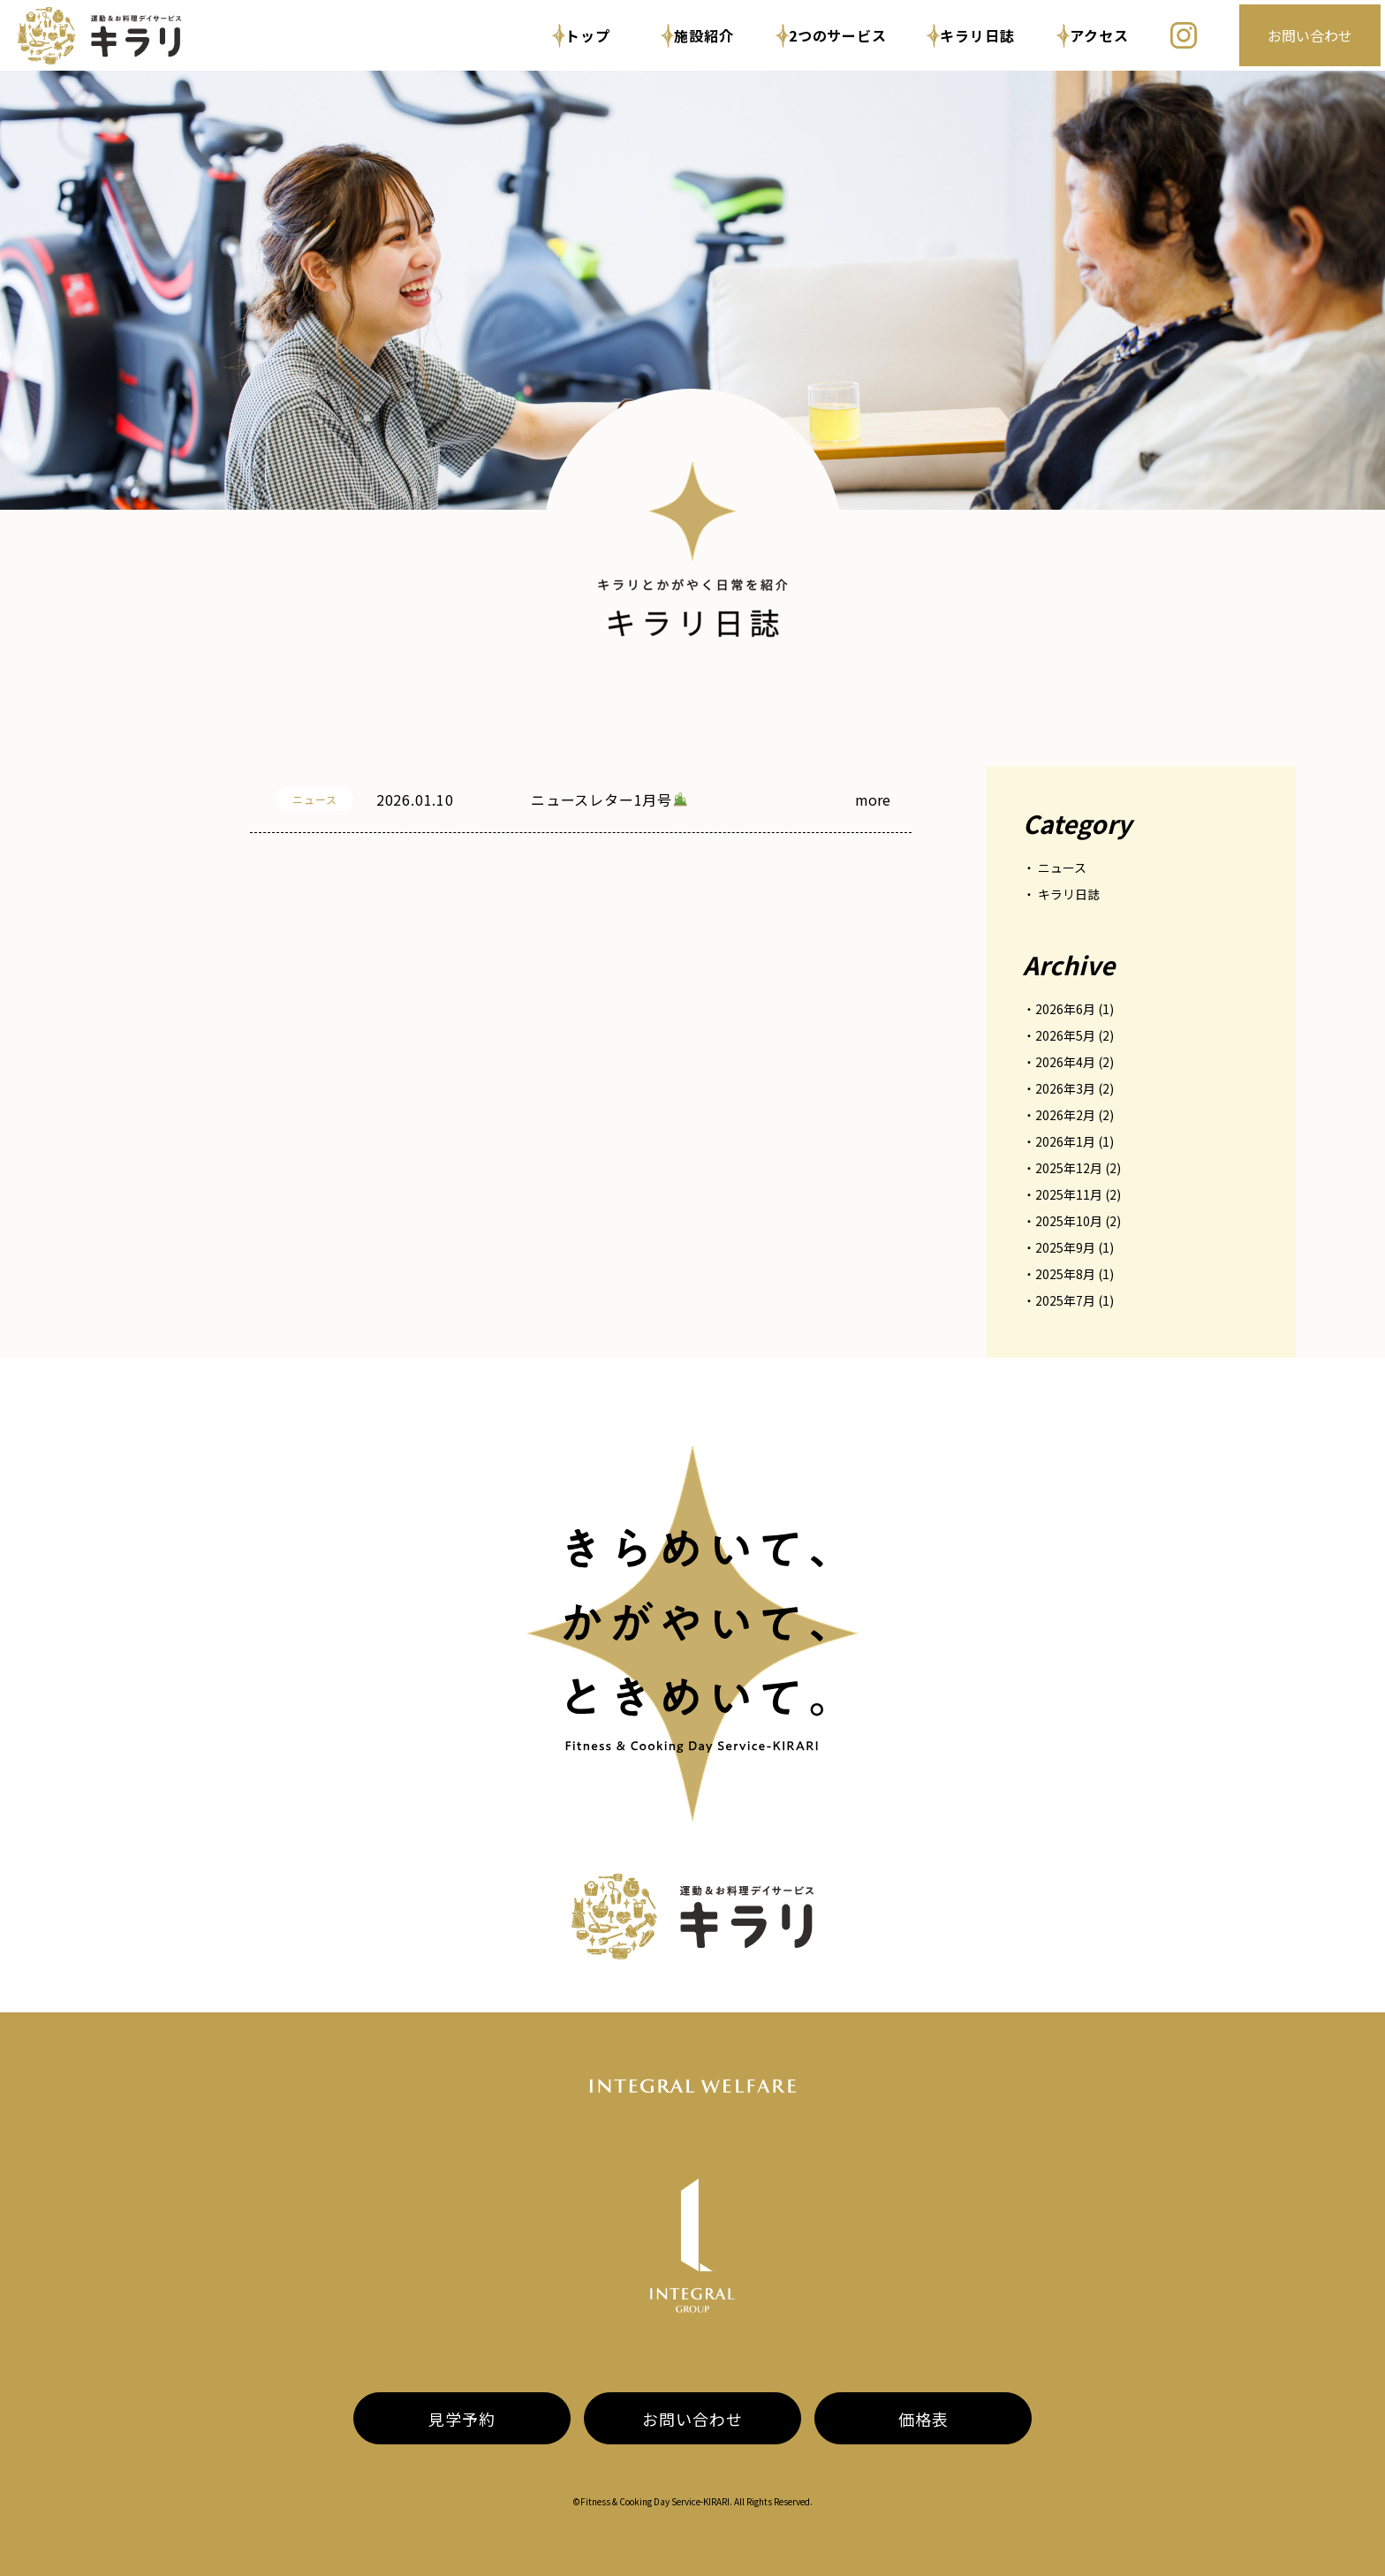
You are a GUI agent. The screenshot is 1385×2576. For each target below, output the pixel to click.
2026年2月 (1065, 1115)
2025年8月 (1065, 1274)
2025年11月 (1068, 1194)
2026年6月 (1065, 1009)
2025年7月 (1065, 1300)
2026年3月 (1065, 1088)
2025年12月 (1068, 1168)
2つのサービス (831, 36)
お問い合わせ (1310, 35)
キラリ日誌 (971, 36)
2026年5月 (1065, 1035)
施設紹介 (698, 36)
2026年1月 (1065, 1141)
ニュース (1062, 867)
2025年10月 (1068, 1221)
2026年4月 (1065, 1062)
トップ (581, 36)
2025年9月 (1065, 1247)
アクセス (1092, 36)
